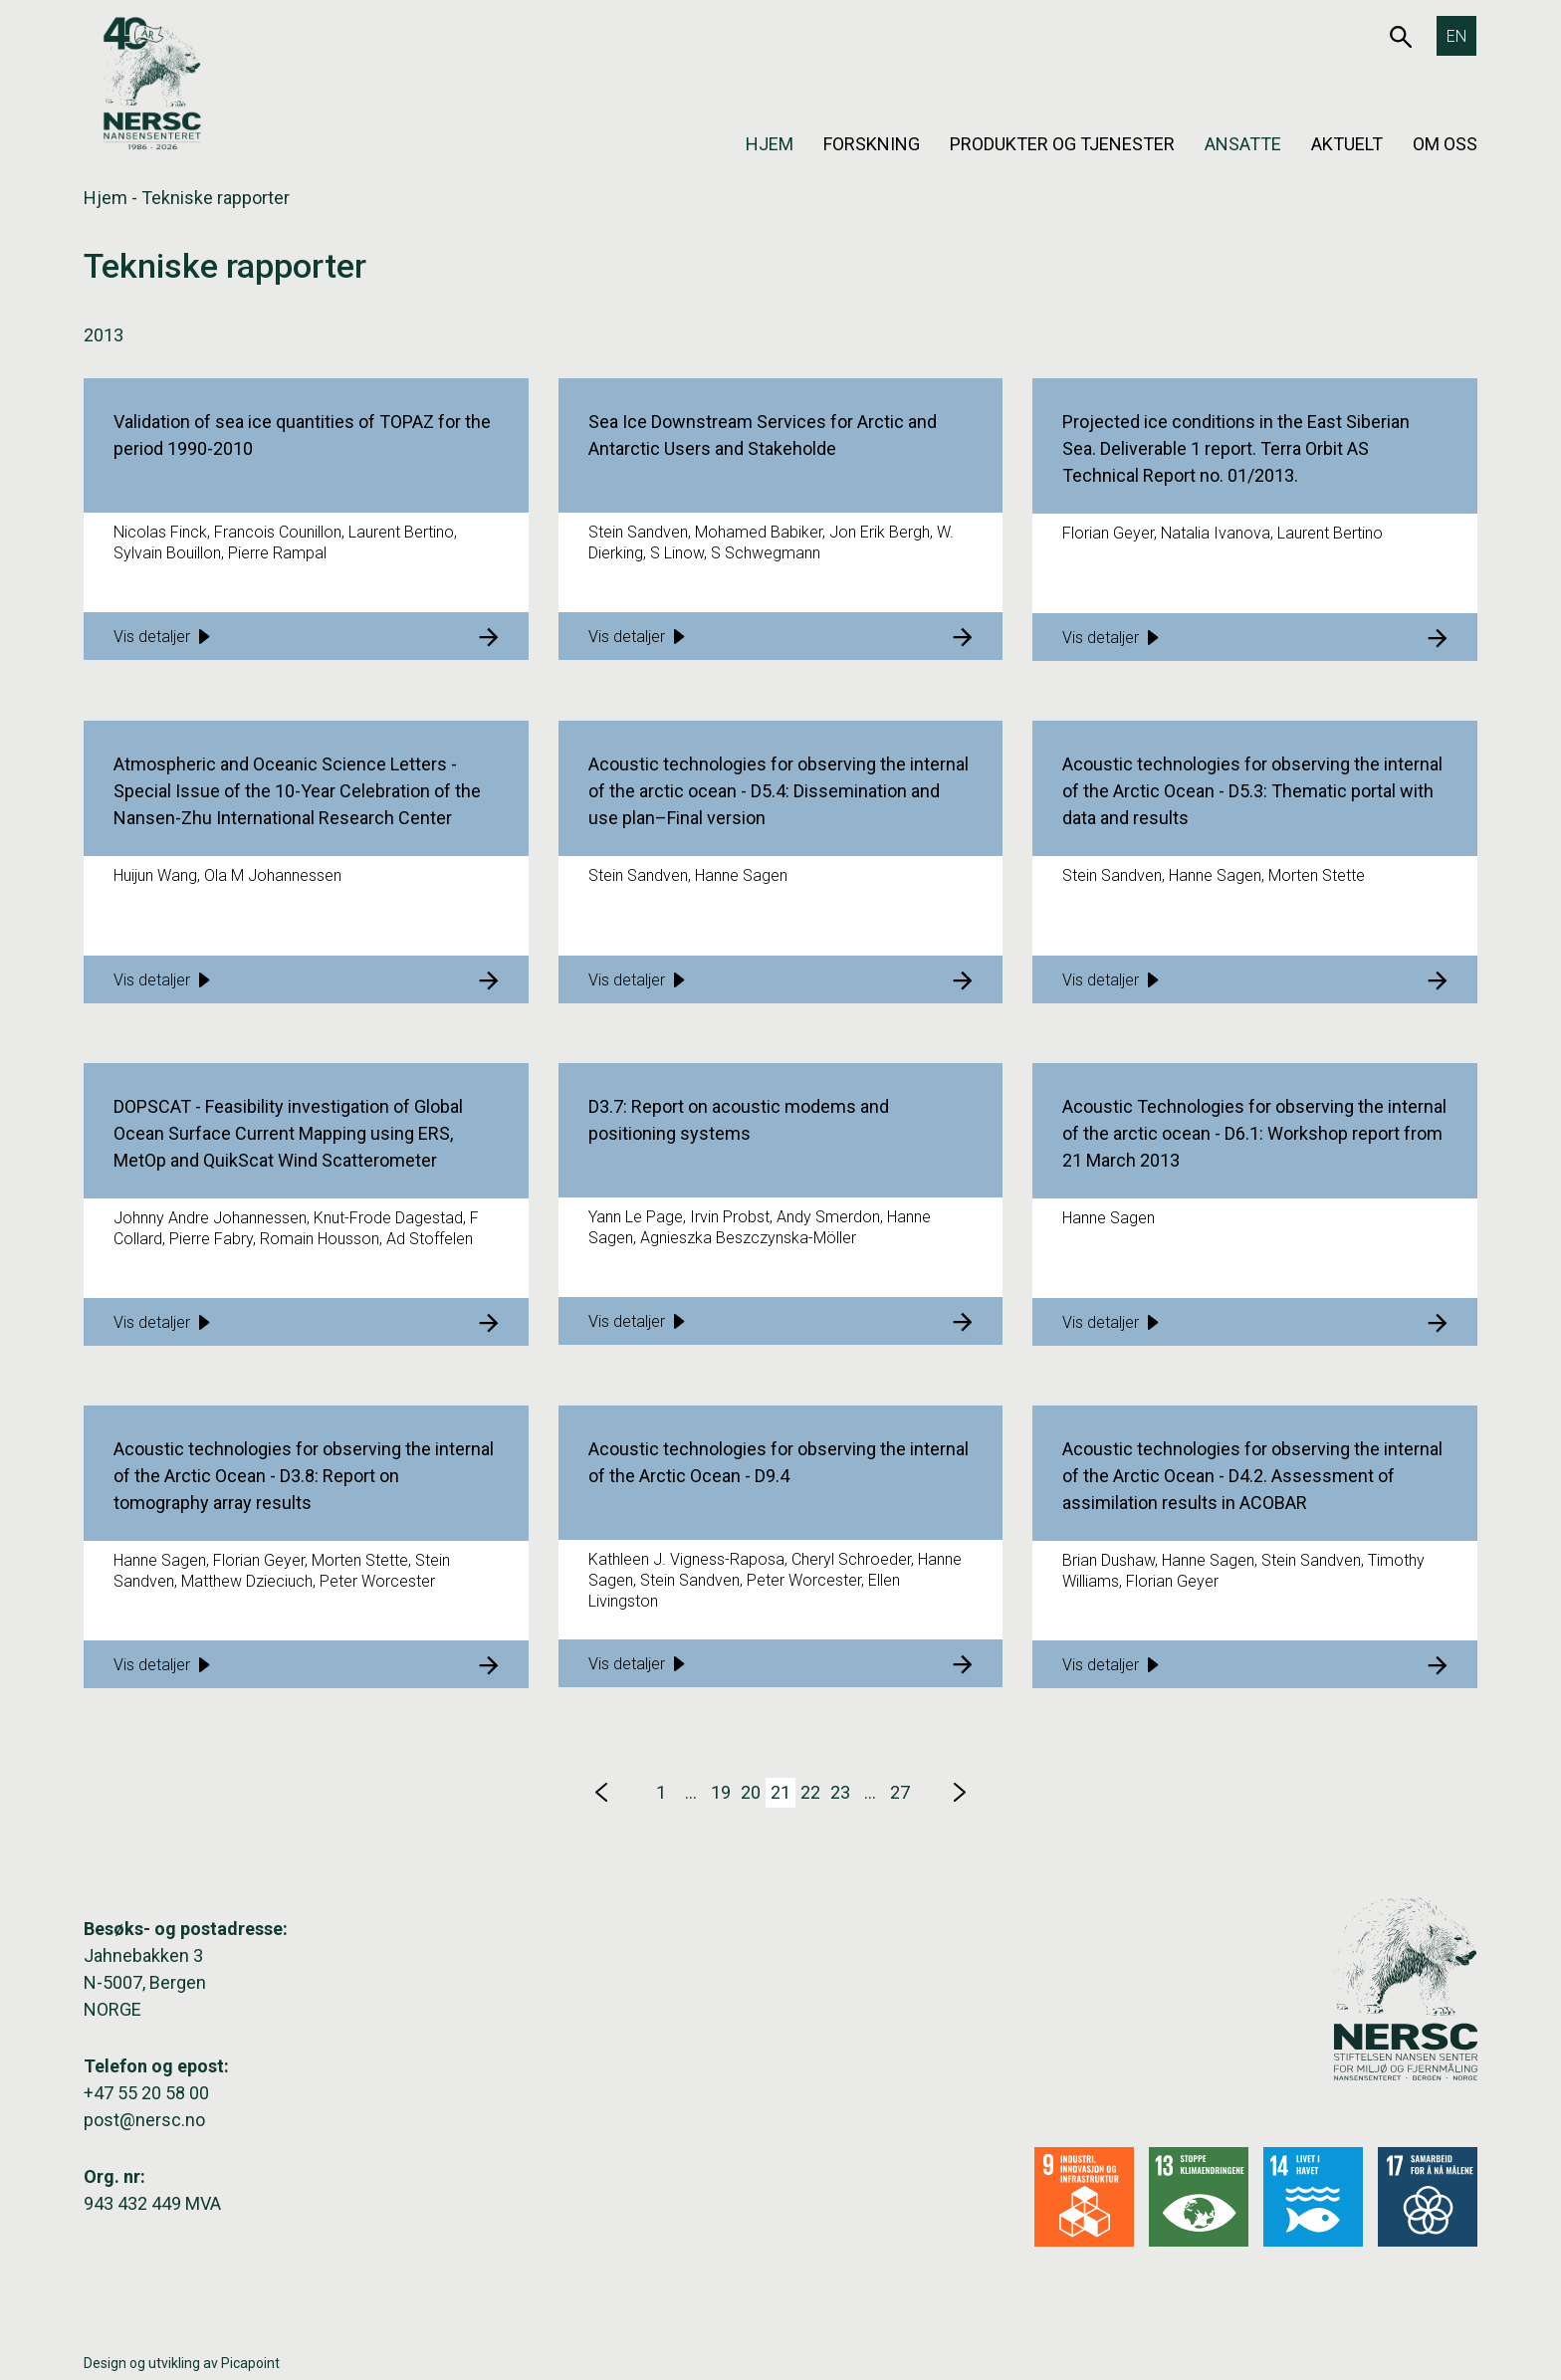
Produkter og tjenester (1062, 143)
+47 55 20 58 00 (146, 2092)
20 (751, 1792)
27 (900, 1792)
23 (840, 1792)
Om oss (1445, 143)
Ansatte (1243, 143)
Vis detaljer (161, 636)
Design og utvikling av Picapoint (182, 2363)
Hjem (769, 143)
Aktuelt (1347, 143)
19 (721, 1792)
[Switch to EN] (1456, 36)
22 (810, 1792)
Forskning (871, 143)
